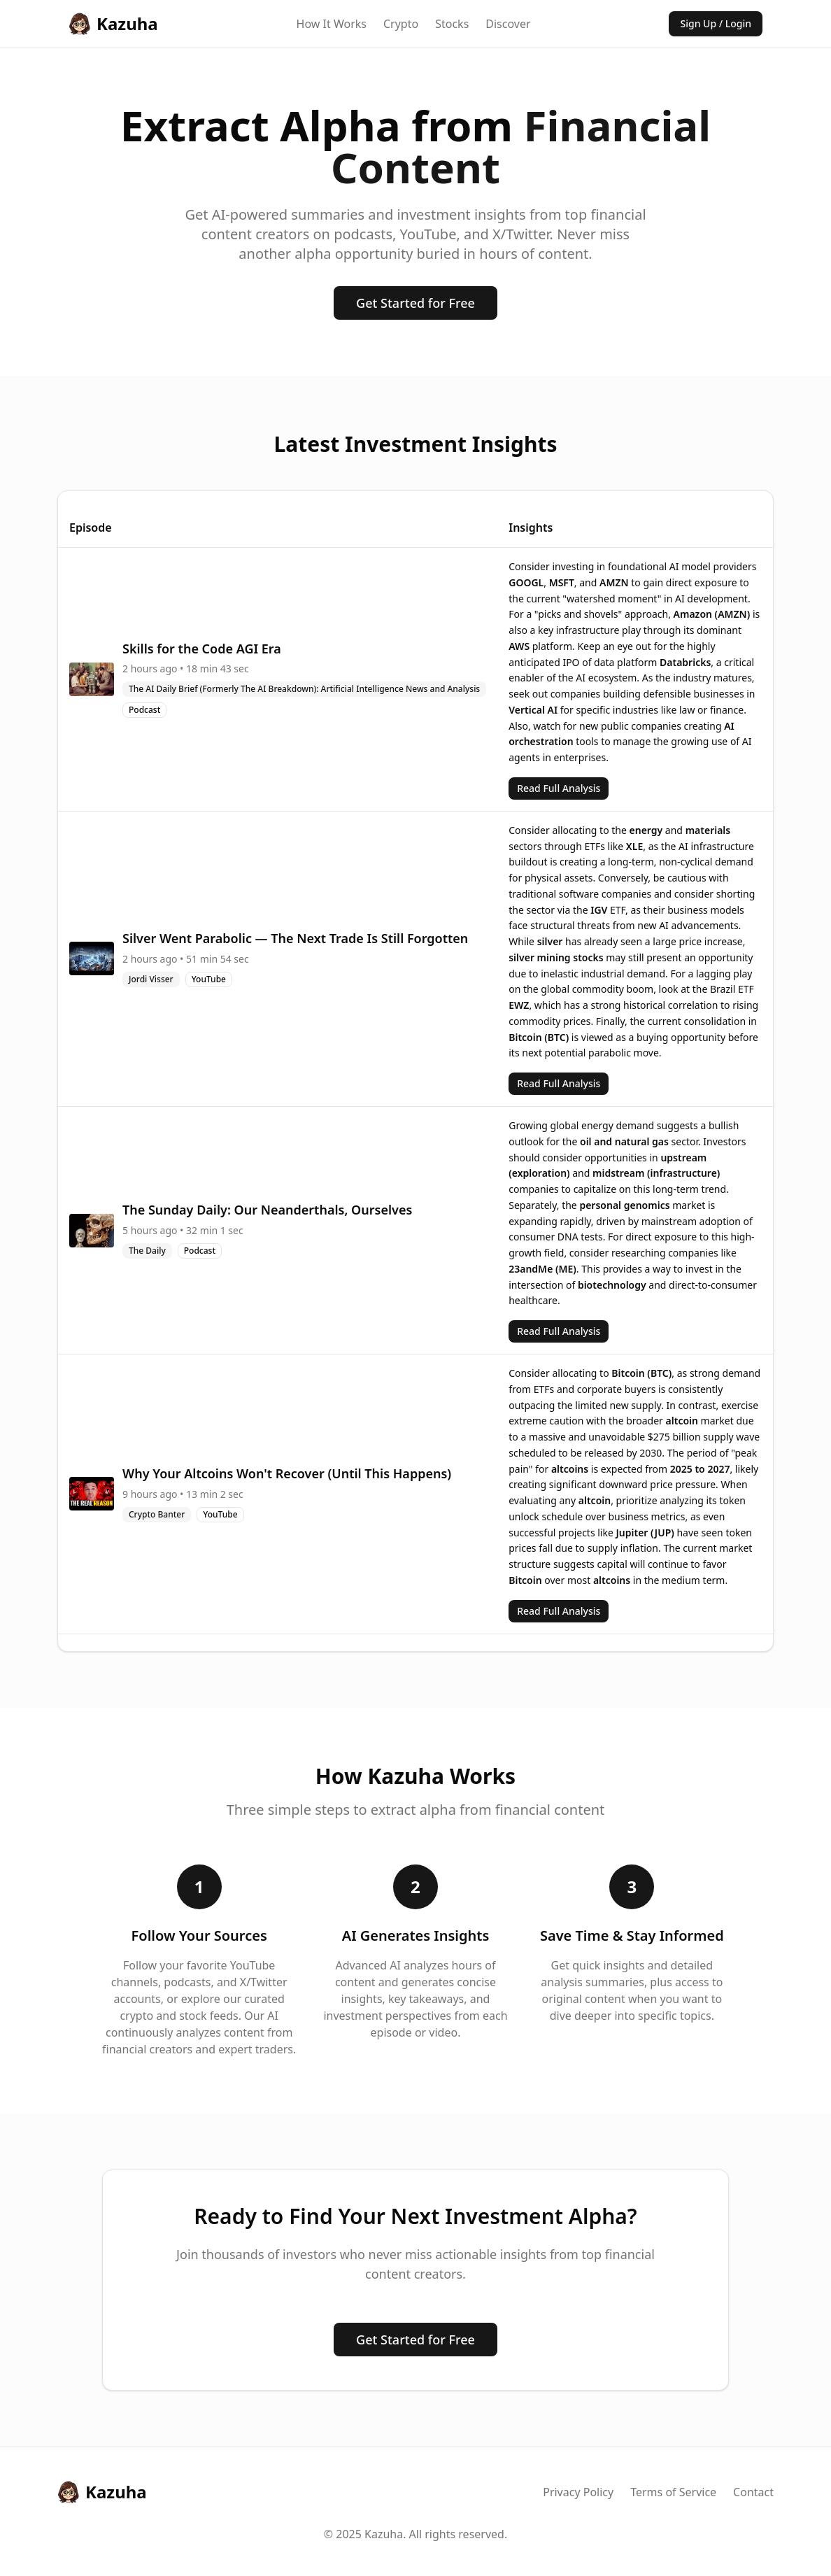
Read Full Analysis (558, 788)
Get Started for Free (415, 303)
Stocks (452, 23)
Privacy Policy (578, 2492)
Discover (507, 23)
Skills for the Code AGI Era (201, 648)
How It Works (332, 23)
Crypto (400, 23)
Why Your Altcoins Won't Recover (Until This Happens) (286, 1473)
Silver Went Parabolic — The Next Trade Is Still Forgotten (295, 938)
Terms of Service (673, 2492)
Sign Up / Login (715, 23)
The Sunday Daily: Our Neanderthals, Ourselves (267, 1209)
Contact (753, 2492)
